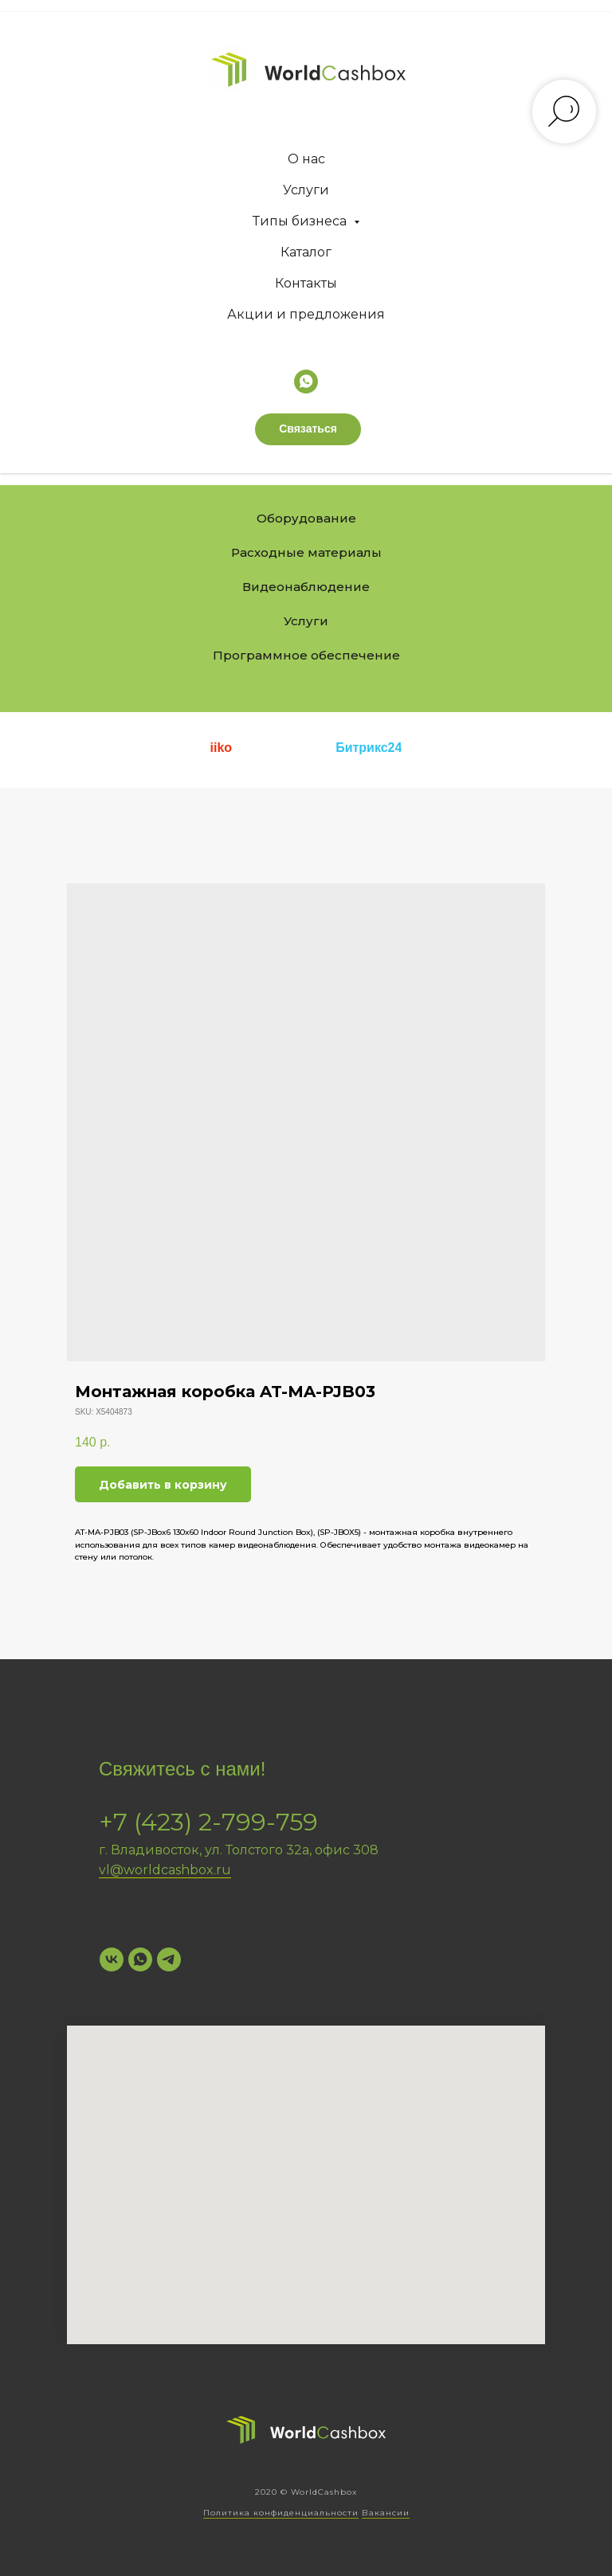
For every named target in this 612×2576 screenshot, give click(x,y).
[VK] (112, 1959)
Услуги (306, 190)
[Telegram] (169, 1959)
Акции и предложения (306, 314)
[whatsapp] (306, 381)
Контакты (306, 283)
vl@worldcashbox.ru (165, 1869)
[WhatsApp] (140, 1959)
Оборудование (306, 518)
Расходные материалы (306, 552)
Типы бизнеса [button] (301, 221)
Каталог (306, 252)
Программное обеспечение (306, 655)
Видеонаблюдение (306, 586)
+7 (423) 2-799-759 (208, 1822)
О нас (306, 158)
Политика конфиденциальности (281, 2512)
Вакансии (386, 2512)
